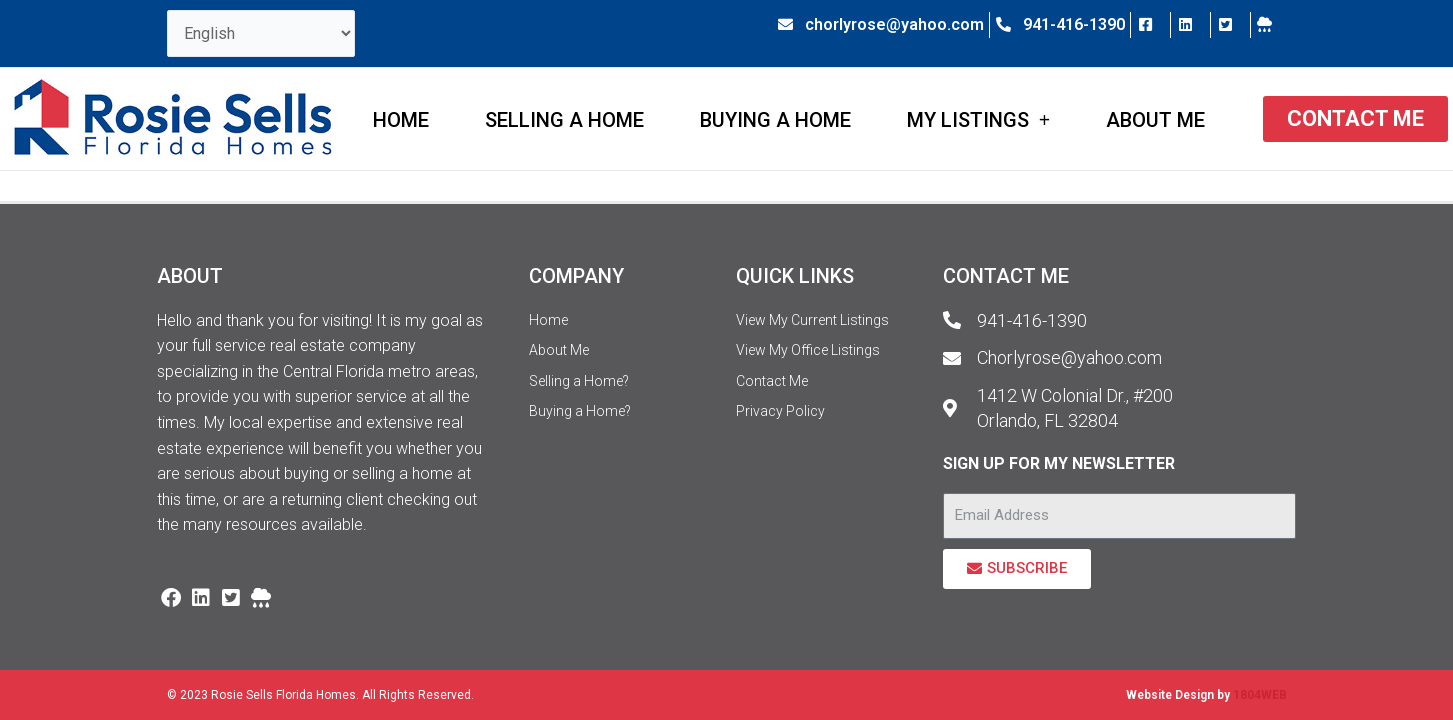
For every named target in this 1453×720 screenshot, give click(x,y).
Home (401, 120)
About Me (1155, 120)
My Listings (978, 120)
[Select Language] (261, 33)
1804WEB (1260, 695)
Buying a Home (775, 120)
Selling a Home (564, 120)
